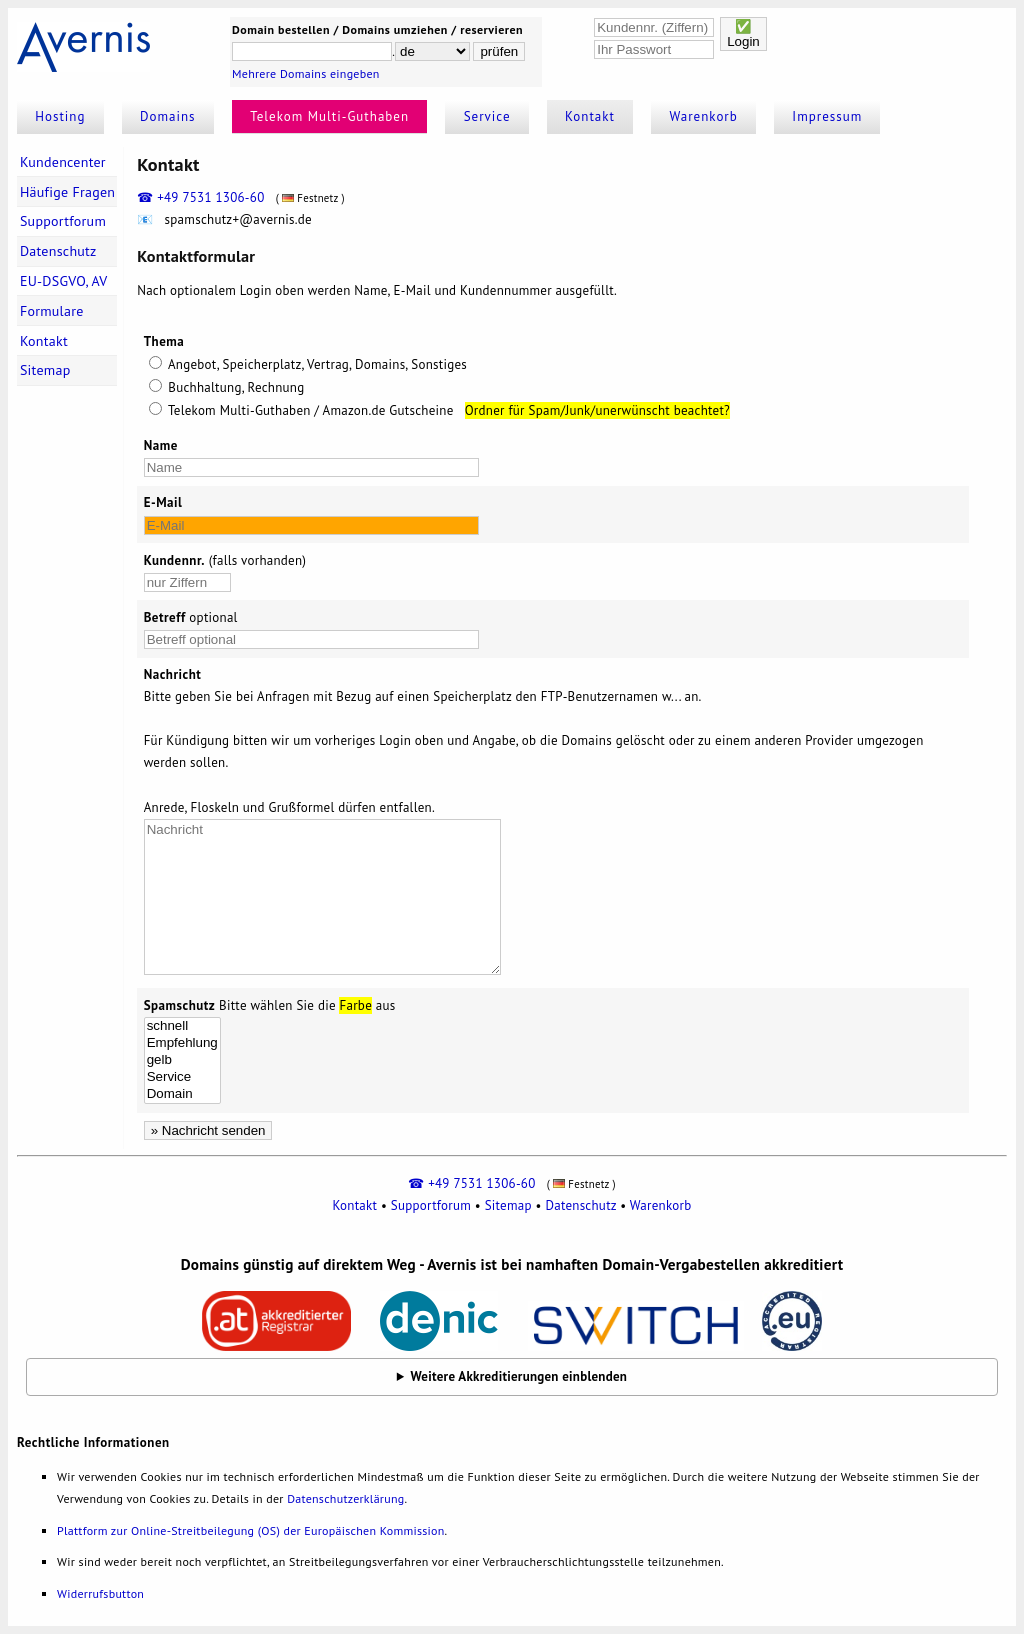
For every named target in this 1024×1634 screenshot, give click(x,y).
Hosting (60, 116)
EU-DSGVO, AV (64, 281)
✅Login (743, 34)
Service (487, 116)
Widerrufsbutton (100, 1593)
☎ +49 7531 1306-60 (200, 197)
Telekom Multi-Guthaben (329, 116)
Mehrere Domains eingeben (306, 73)
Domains (168, 116)
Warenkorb (704, 116)
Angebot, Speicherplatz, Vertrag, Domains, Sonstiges (316, 364)
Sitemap (45, 370)
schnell (182, 1026)
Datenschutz (58, 251)
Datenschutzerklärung (345, 1498)
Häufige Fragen (67, 192)
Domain (182, 1094)
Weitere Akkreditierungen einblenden (519, 1376)
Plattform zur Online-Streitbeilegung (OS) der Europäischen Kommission (250, 1530)
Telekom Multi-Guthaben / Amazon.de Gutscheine (301, 410)
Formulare (52, 311)
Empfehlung (182, 1043)
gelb (182, 1060)
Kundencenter (63, 162)
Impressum (827, 116)
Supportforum (63, 221)
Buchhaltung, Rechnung (227, 387)
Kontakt (590, 116)
